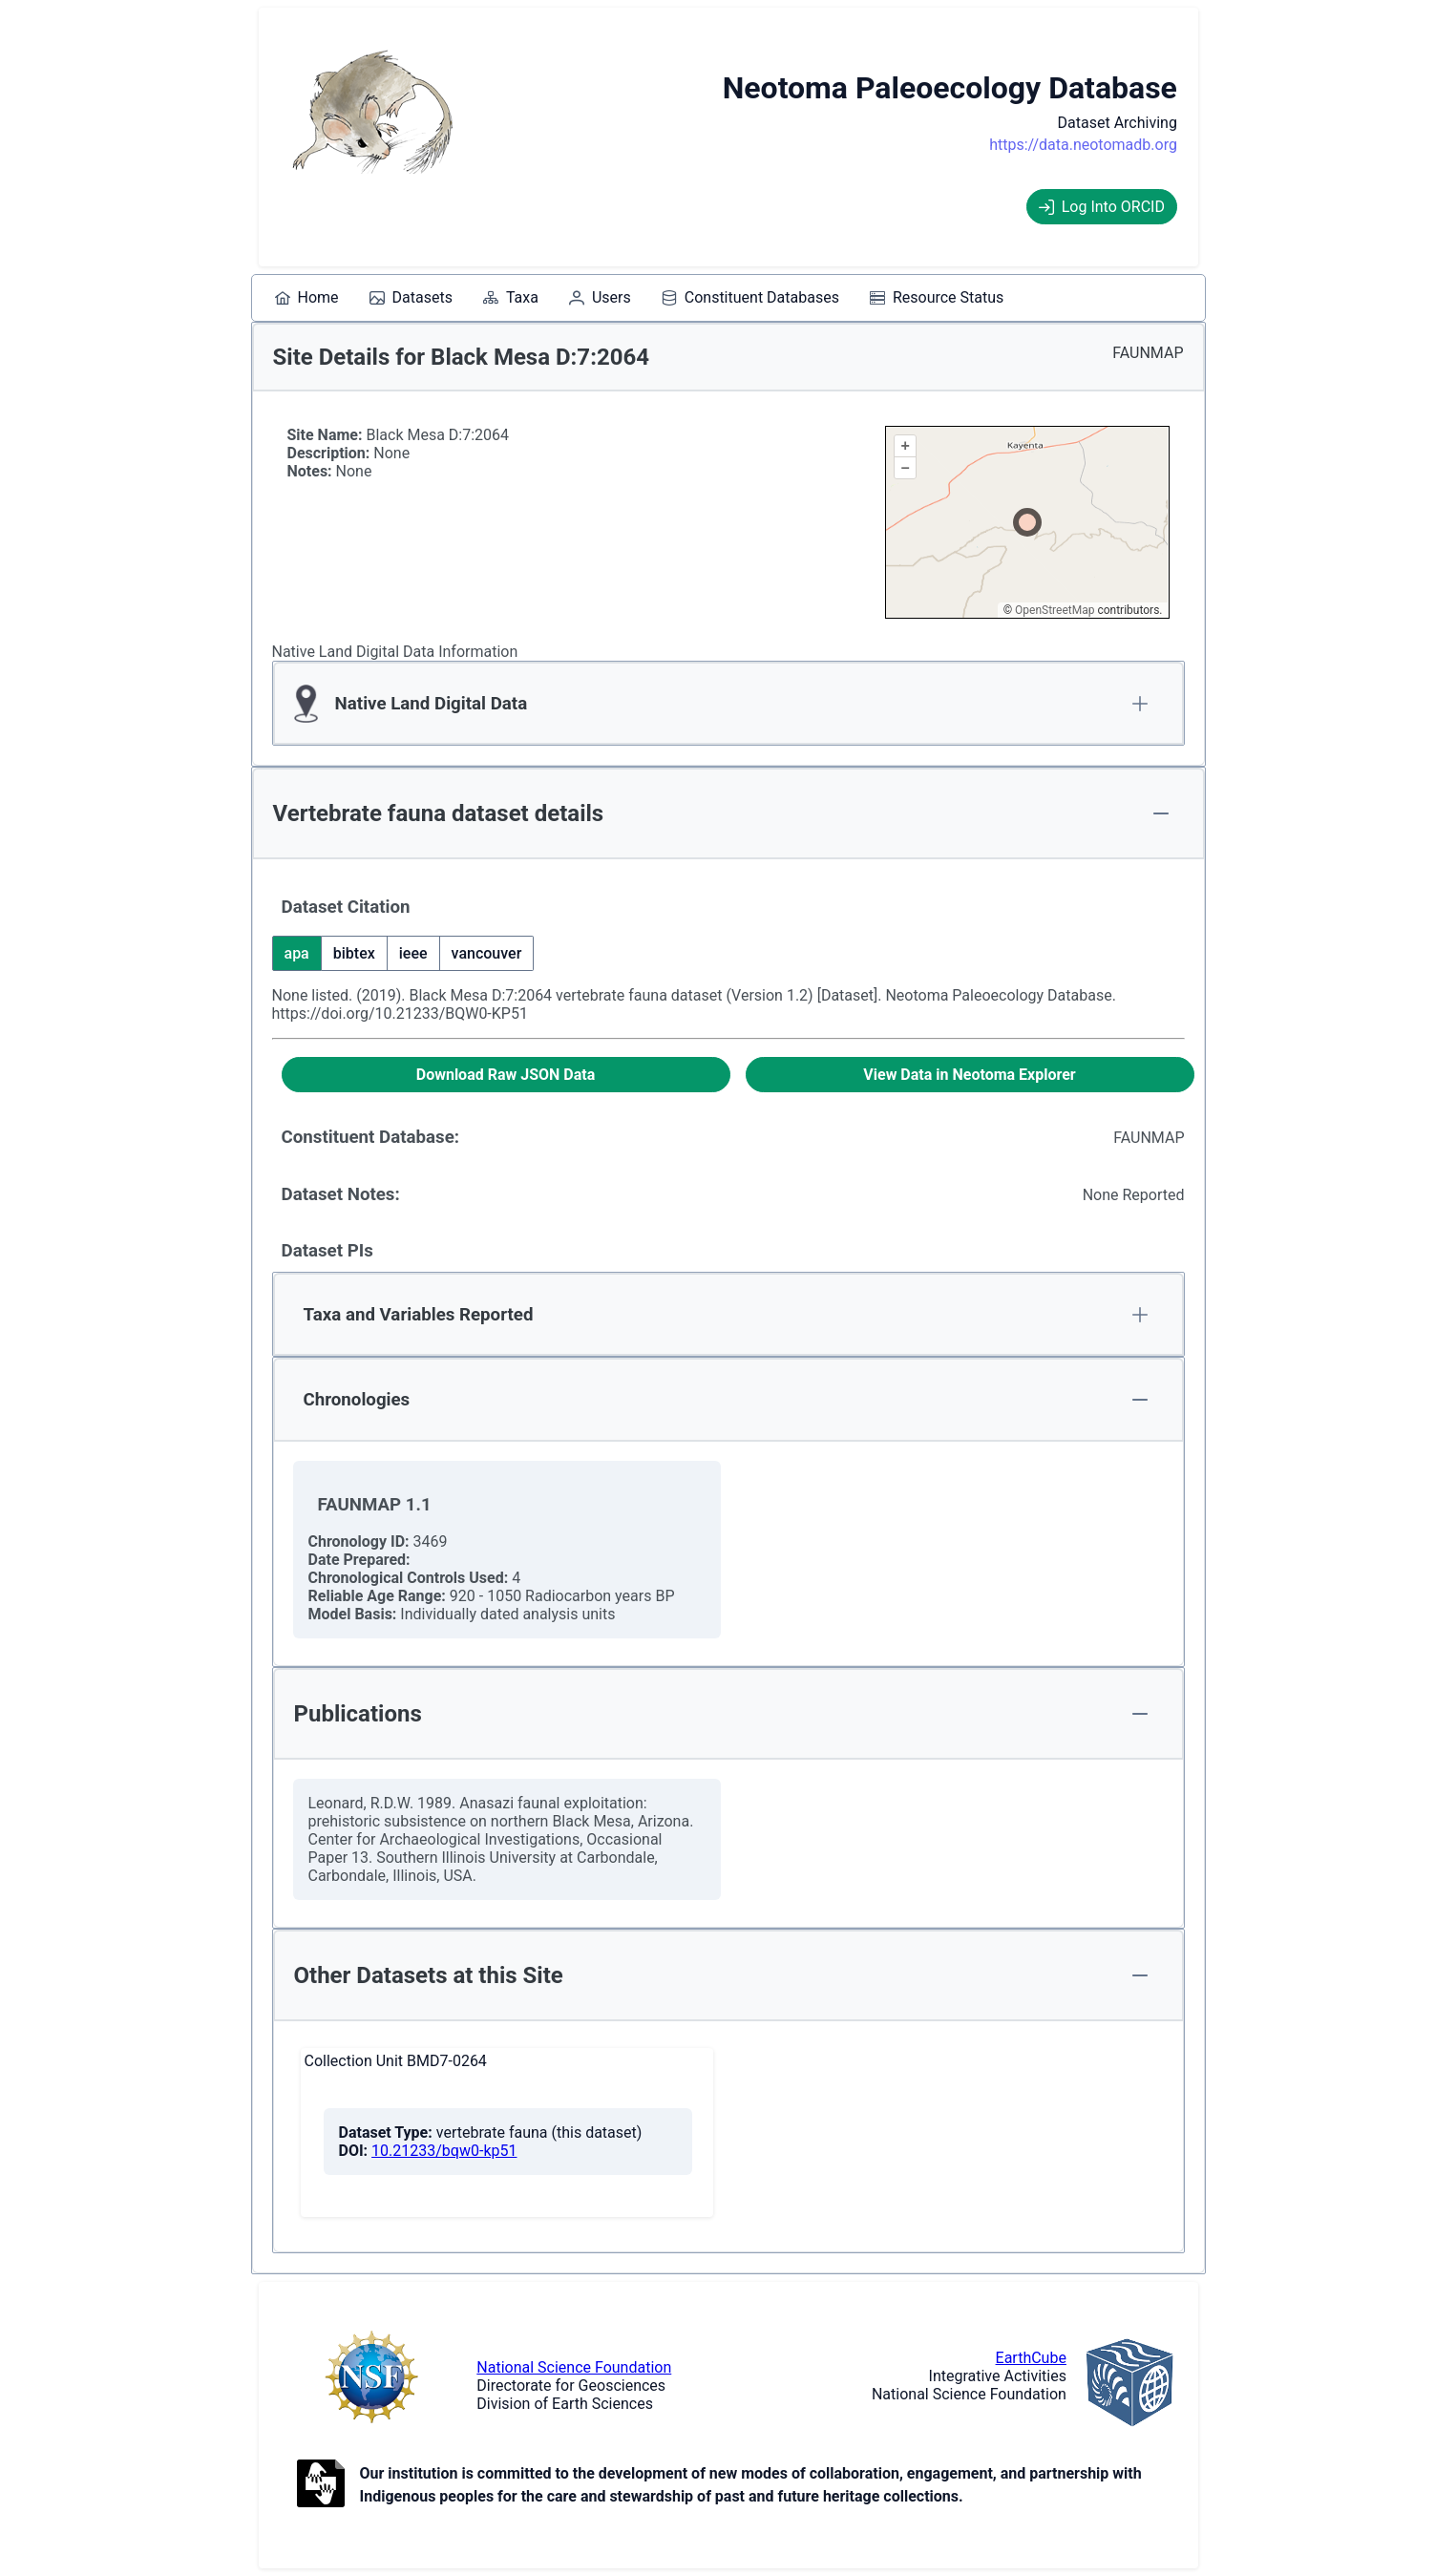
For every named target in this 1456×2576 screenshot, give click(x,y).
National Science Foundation (573, 2367)
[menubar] (640, 298)
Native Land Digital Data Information (395, 652)
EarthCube (1031, 2358)
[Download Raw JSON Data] (506, 1074)
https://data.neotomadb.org (1083, 145)
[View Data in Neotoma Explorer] (970, 1074)
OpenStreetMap (1054, 610)
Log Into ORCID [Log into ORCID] (1102, 207)
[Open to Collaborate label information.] (321, 2485)
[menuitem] (307, 298)
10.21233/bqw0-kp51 (444, 2151)
